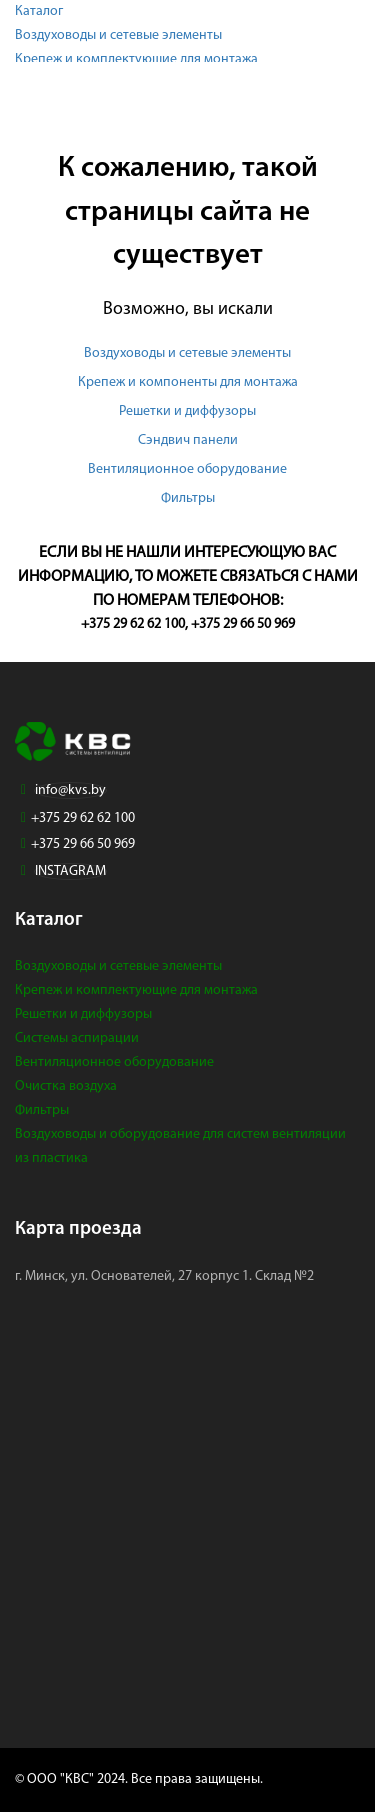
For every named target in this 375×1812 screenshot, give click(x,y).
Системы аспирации (77, 1038)
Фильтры (188, 498)
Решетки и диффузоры (187, 411)
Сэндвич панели (188, 440)
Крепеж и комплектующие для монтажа (136, 59)
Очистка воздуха (66, 1086)
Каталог (39, 11)
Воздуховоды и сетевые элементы (118, 35)
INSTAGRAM (70, 871)
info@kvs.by (70, 790)
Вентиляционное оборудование (187, 469)
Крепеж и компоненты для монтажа (188, 382)
